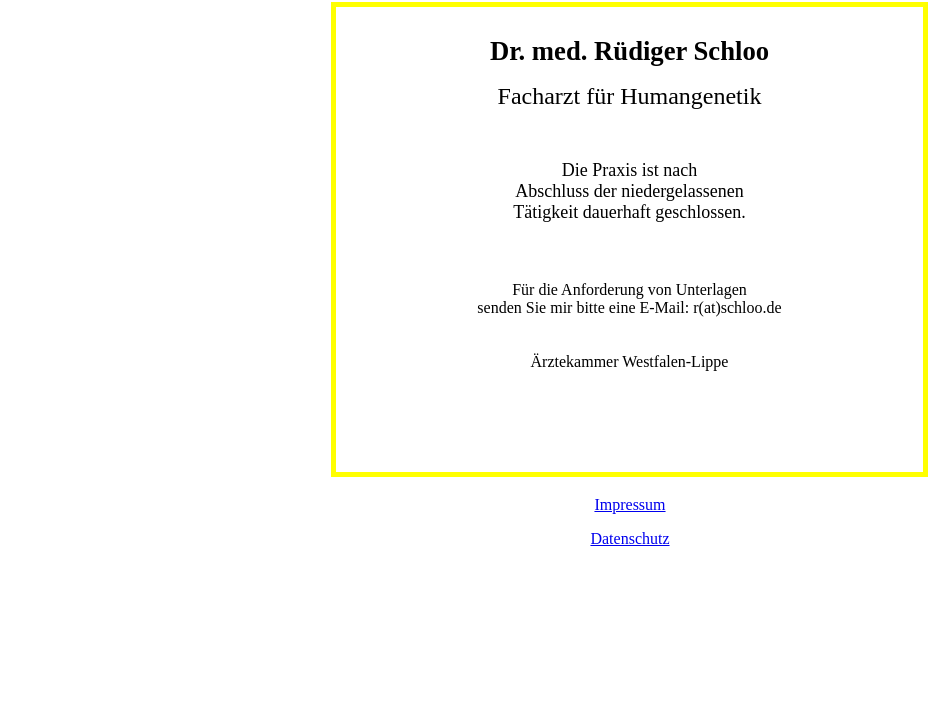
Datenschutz (629, 538)
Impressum (629, 504)
